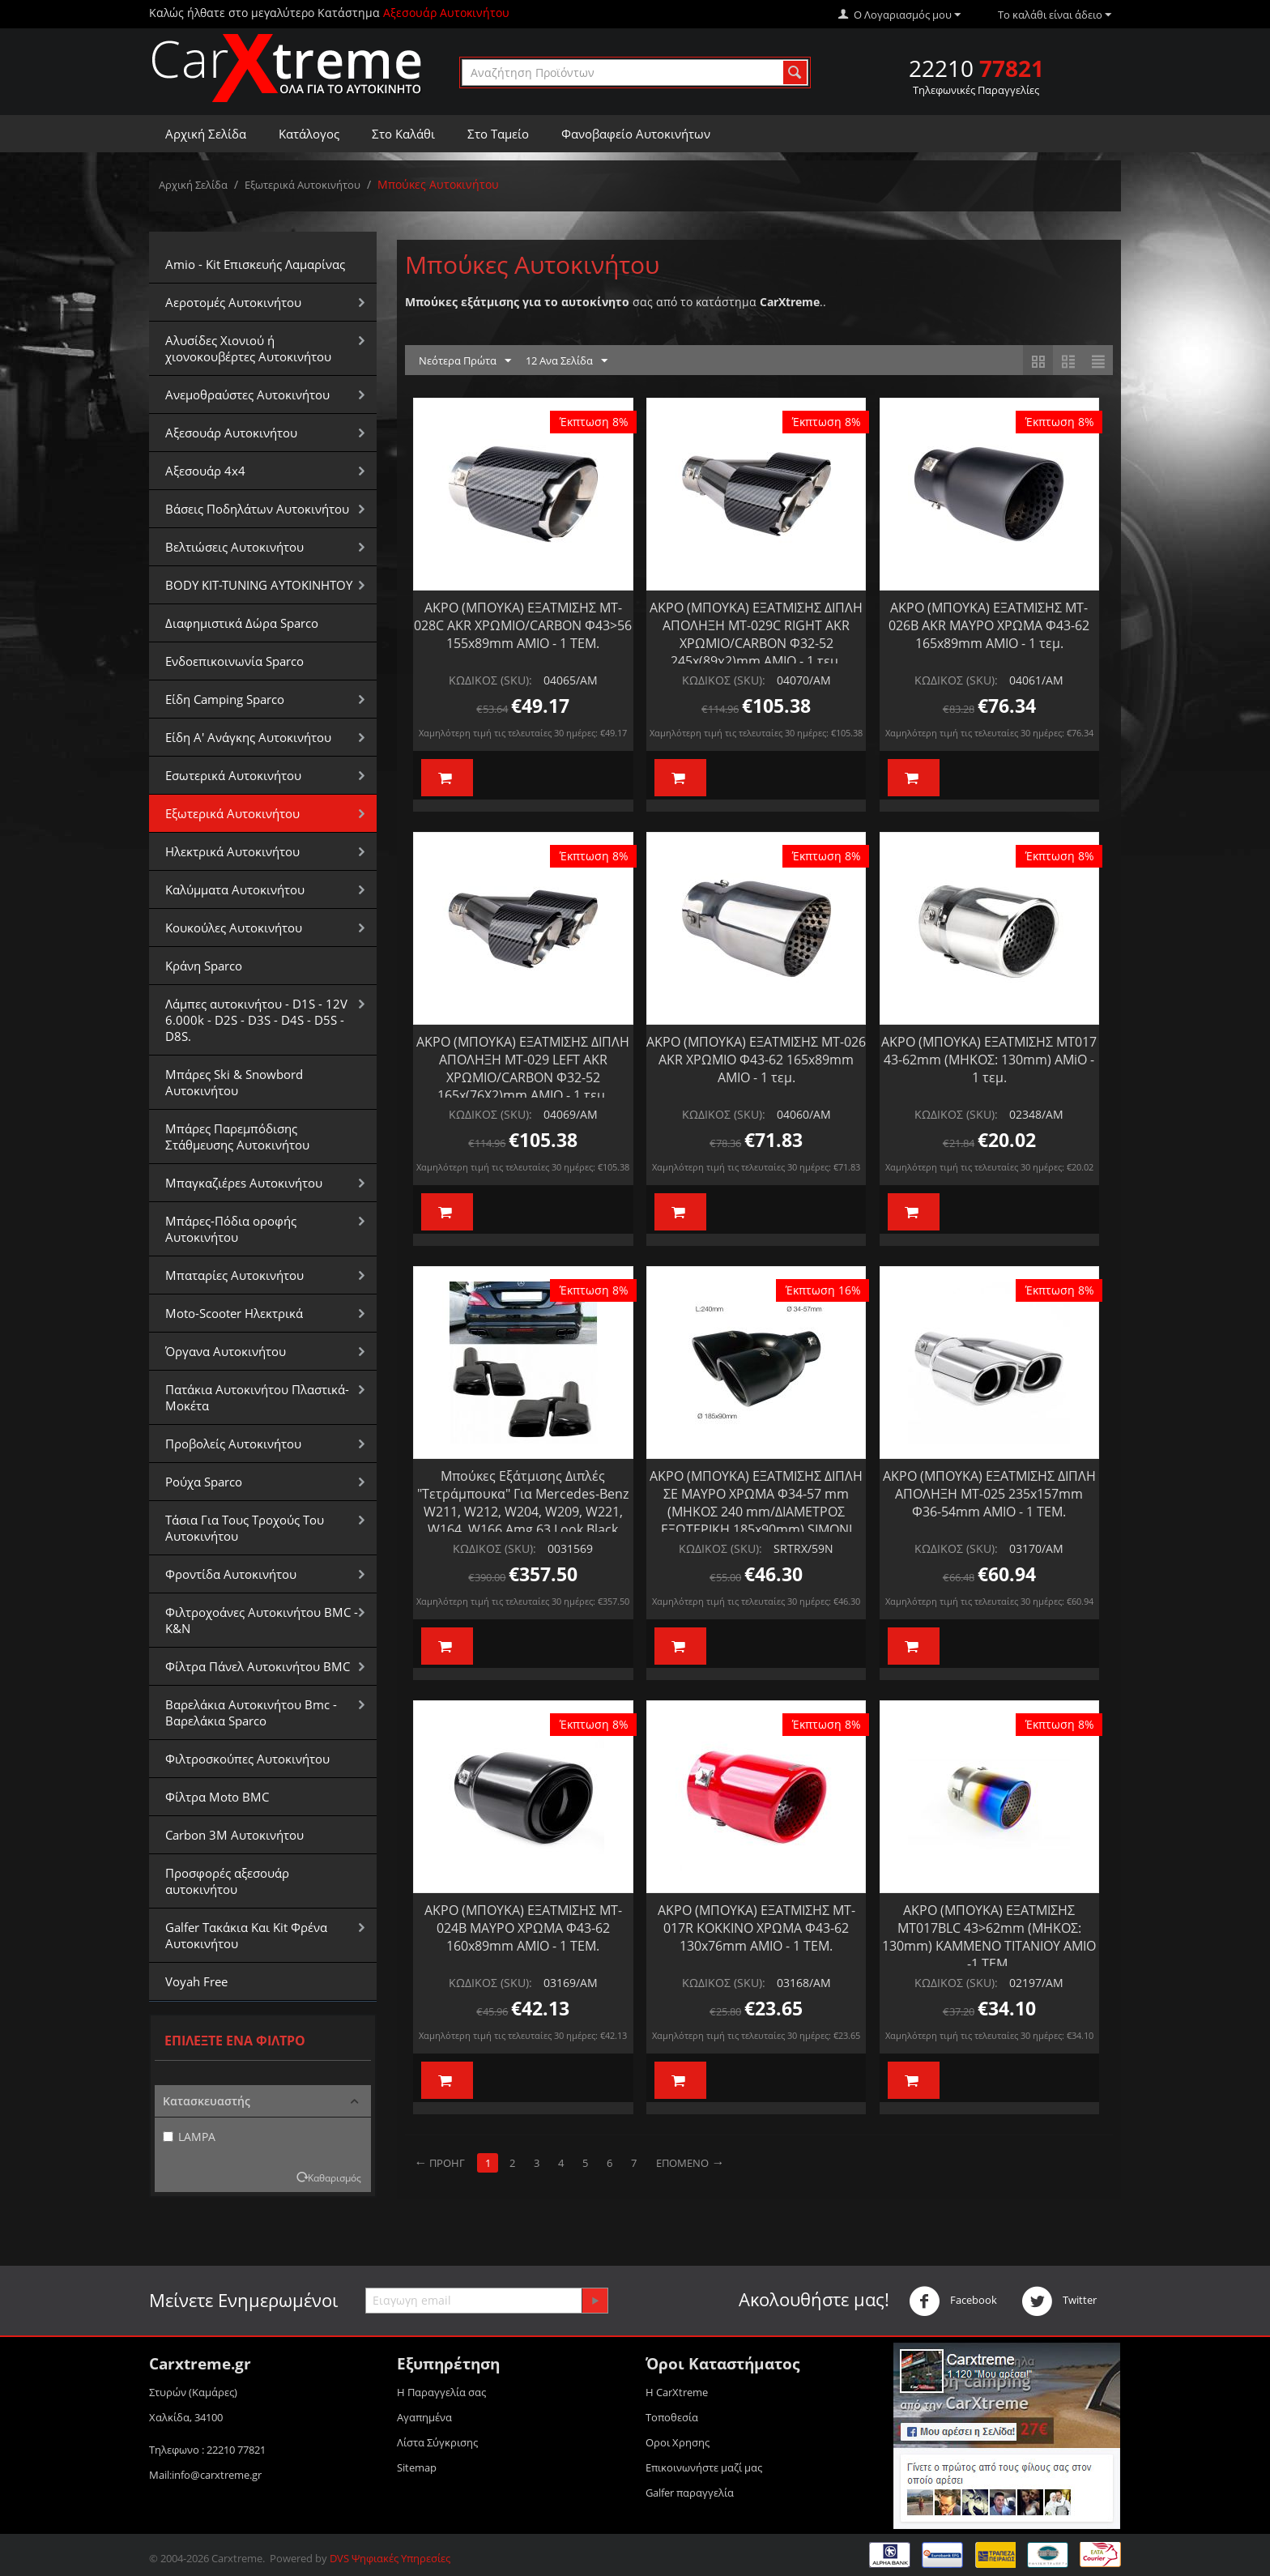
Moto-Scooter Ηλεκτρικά (234, 1313)
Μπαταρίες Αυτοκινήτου (234, 1275)
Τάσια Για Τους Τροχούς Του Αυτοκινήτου (244, 1528)
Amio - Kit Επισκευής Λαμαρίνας (255, 264)
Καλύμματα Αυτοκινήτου (235, 889)
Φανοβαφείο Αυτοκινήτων (635, 134)
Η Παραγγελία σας (441, 2392)
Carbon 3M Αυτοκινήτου (234, 1835)
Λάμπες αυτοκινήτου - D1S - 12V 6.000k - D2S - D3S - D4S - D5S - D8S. (256, 1020)
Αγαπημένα (424, 2417)
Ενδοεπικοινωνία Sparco (234, 661)
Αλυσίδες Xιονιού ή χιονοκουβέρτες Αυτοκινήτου (248, 348)
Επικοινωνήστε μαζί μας (704, 2467)
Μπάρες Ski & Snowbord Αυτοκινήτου (234, 1082)
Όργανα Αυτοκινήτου (225, 1351)
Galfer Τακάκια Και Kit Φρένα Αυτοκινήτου (246, 1935)
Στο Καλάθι (403, 134)
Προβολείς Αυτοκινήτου (233, 1443)
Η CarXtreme (677, 2392)
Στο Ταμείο (498, 134)
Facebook (953, 2301)
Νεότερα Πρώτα (465, 361)
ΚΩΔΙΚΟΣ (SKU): (490, 680)
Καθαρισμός (334, 2177)
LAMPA (189, 2136)
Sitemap (417, 2467)
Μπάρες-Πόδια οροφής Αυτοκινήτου (230, 1229)
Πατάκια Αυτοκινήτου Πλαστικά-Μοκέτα (257, 1397)
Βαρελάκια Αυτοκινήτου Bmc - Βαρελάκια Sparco (251, 1712)
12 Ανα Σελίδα (566, 361)
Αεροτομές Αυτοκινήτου (233, 302)
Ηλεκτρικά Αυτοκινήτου (232, 851)
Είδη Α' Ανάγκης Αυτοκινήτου (248, 737)
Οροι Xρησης (678, 2442)
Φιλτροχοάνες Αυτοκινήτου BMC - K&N (261, 1620)
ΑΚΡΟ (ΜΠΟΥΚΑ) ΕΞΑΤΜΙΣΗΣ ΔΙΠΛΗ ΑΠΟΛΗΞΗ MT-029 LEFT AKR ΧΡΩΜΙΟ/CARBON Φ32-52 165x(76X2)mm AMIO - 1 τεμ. (522, 1068)
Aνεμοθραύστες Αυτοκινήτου (247, 394)
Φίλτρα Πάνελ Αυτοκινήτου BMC (257, 1666)
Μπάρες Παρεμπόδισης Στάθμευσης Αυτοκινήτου (237, 1136)
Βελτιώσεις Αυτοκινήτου (234, 547)
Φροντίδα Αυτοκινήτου (230, 1574)
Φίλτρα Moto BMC (217, 1797)
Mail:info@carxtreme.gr (205, 2474)
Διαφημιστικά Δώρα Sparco (241, 623)
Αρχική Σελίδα (205, 134)
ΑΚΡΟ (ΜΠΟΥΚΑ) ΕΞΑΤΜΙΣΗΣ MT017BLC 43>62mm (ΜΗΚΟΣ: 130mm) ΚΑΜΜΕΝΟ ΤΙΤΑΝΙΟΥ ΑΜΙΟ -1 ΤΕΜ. (989, 1937)
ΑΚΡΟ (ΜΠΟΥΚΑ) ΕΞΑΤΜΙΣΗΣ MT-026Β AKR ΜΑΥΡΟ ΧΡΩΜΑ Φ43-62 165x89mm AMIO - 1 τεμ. (989, 625)
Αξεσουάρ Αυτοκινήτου (231, 432)
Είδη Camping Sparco (224, 699)
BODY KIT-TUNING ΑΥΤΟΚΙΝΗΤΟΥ (258, 585)
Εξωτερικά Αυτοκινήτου (302, 184)
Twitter (1059, 2301)
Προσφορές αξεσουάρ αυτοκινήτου (227, 1881)
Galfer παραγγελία (690, 2492)
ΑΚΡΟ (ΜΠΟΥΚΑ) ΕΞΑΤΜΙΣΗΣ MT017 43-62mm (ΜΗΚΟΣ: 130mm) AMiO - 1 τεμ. (989, 1059)
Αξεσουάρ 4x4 (205, 471)
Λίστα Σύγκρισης (437, 2442)
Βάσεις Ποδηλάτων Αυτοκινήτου (257, 509)
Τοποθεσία (672, 2417)
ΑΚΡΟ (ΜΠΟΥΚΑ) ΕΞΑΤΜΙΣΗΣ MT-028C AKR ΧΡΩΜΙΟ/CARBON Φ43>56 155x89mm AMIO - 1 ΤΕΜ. (523, 625)
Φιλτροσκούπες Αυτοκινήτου (247, 1759)
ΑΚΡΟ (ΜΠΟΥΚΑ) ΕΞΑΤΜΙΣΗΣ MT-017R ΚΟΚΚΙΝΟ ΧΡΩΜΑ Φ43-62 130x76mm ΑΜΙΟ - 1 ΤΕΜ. (756, 1928)
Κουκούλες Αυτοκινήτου (233, 927)
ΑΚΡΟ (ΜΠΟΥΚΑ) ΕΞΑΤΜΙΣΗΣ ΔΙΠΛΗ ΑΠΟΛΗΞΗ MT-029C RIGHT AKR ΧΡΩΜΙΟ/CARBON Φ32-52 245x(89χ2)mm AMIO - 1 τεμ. (756, 634)
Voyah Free (196, 1981)
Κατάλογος (309, 134)
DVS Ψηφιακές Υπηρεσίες (390, 2558)
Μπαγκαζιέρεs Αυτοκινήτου (243, 1183)
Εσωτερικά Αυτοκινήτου (233, 775)
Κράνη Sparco (203, 965)
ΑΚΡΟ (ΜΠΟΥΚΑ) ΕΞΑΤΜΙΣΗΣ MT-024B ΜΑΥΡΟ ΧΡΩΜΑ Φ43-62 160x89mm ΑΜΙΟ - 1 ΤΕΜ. (523, 1928)
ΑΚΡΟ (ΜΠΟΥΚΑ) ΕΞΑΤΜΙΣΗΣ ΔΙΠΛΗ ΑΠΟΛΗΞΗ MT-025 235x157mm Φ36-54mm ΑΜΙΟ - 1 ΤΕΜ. (989, 1493)
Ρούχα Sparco (203, 1482)
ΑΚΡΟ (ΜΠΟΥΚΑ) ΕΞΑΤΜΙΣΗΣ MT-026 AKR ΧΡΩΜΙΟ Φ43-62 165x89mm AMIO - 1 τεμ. (756, 1059)
